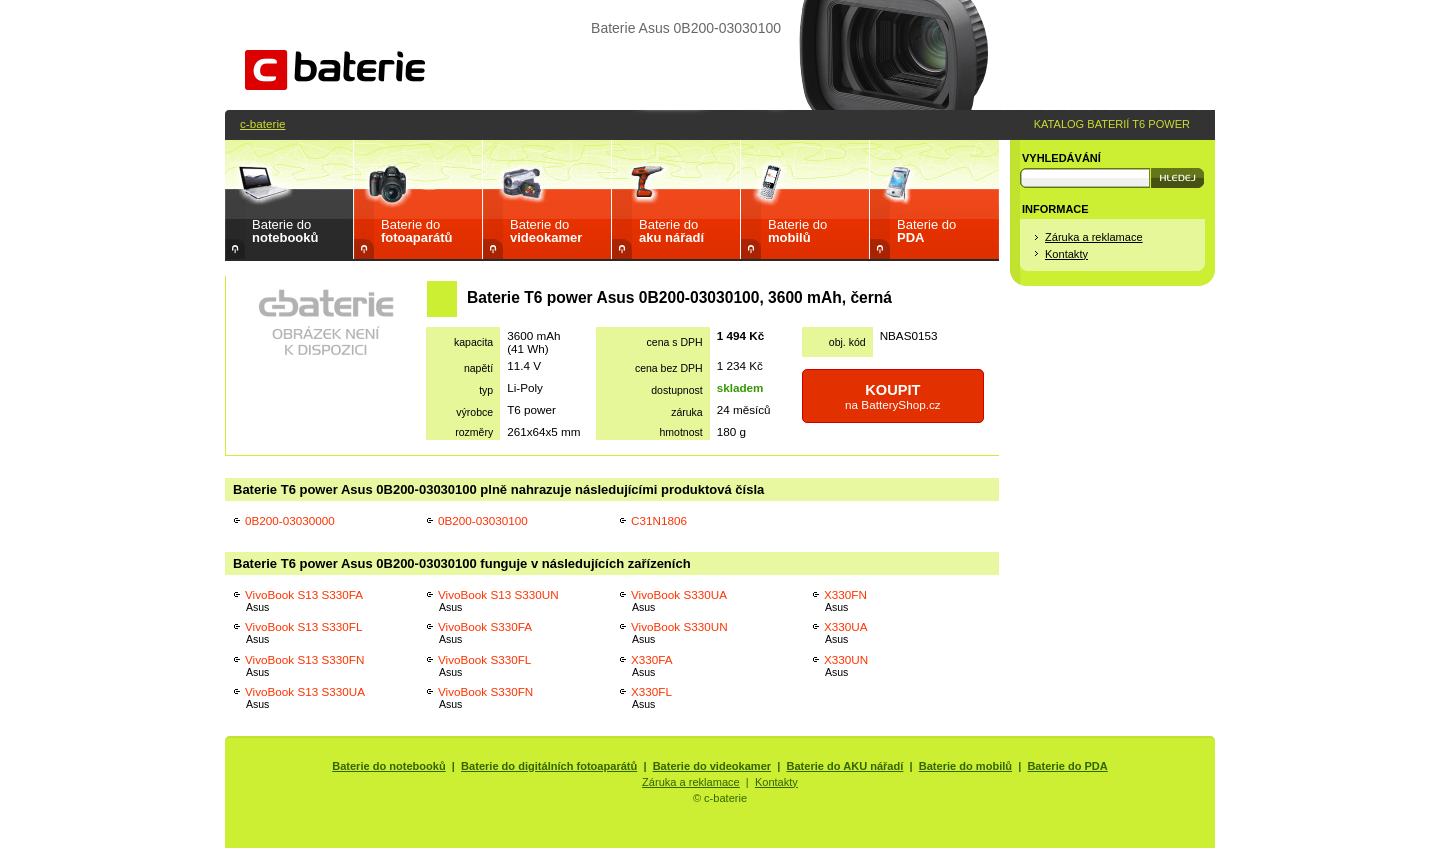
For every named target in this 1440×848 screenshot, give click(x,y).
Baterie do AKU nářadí (845, 766)
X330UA (846, 632)
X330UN (846, 665)
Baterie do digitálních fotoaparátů (549, 766)
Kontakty (1066, 254)
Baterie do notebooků (389, 766)
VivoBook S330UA (679, 600)
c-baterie (262, 123)
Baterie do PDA (1067, 766)
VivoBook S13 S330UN (498, 600)
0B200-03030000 (290, 520)
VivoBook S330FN (485, 697)
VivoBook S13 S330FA (304, 600)
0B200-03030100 (483, 520)
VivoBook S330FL (484, 665)
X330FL (651, 697)
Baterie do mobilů (965, 766)
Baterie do (285, 231)
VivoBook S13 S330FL (303, 632)
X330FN (845, 600)
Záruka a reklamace (1094, 237)
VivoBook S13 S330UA (305, 697)
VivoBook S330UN (679, 632)
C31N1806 (659, 520)
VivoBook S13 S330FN (304, 665)
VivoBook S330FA (485, 632)
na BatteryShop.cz (893, 396)
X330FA (652, 665)
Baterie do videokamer (712, 766)
